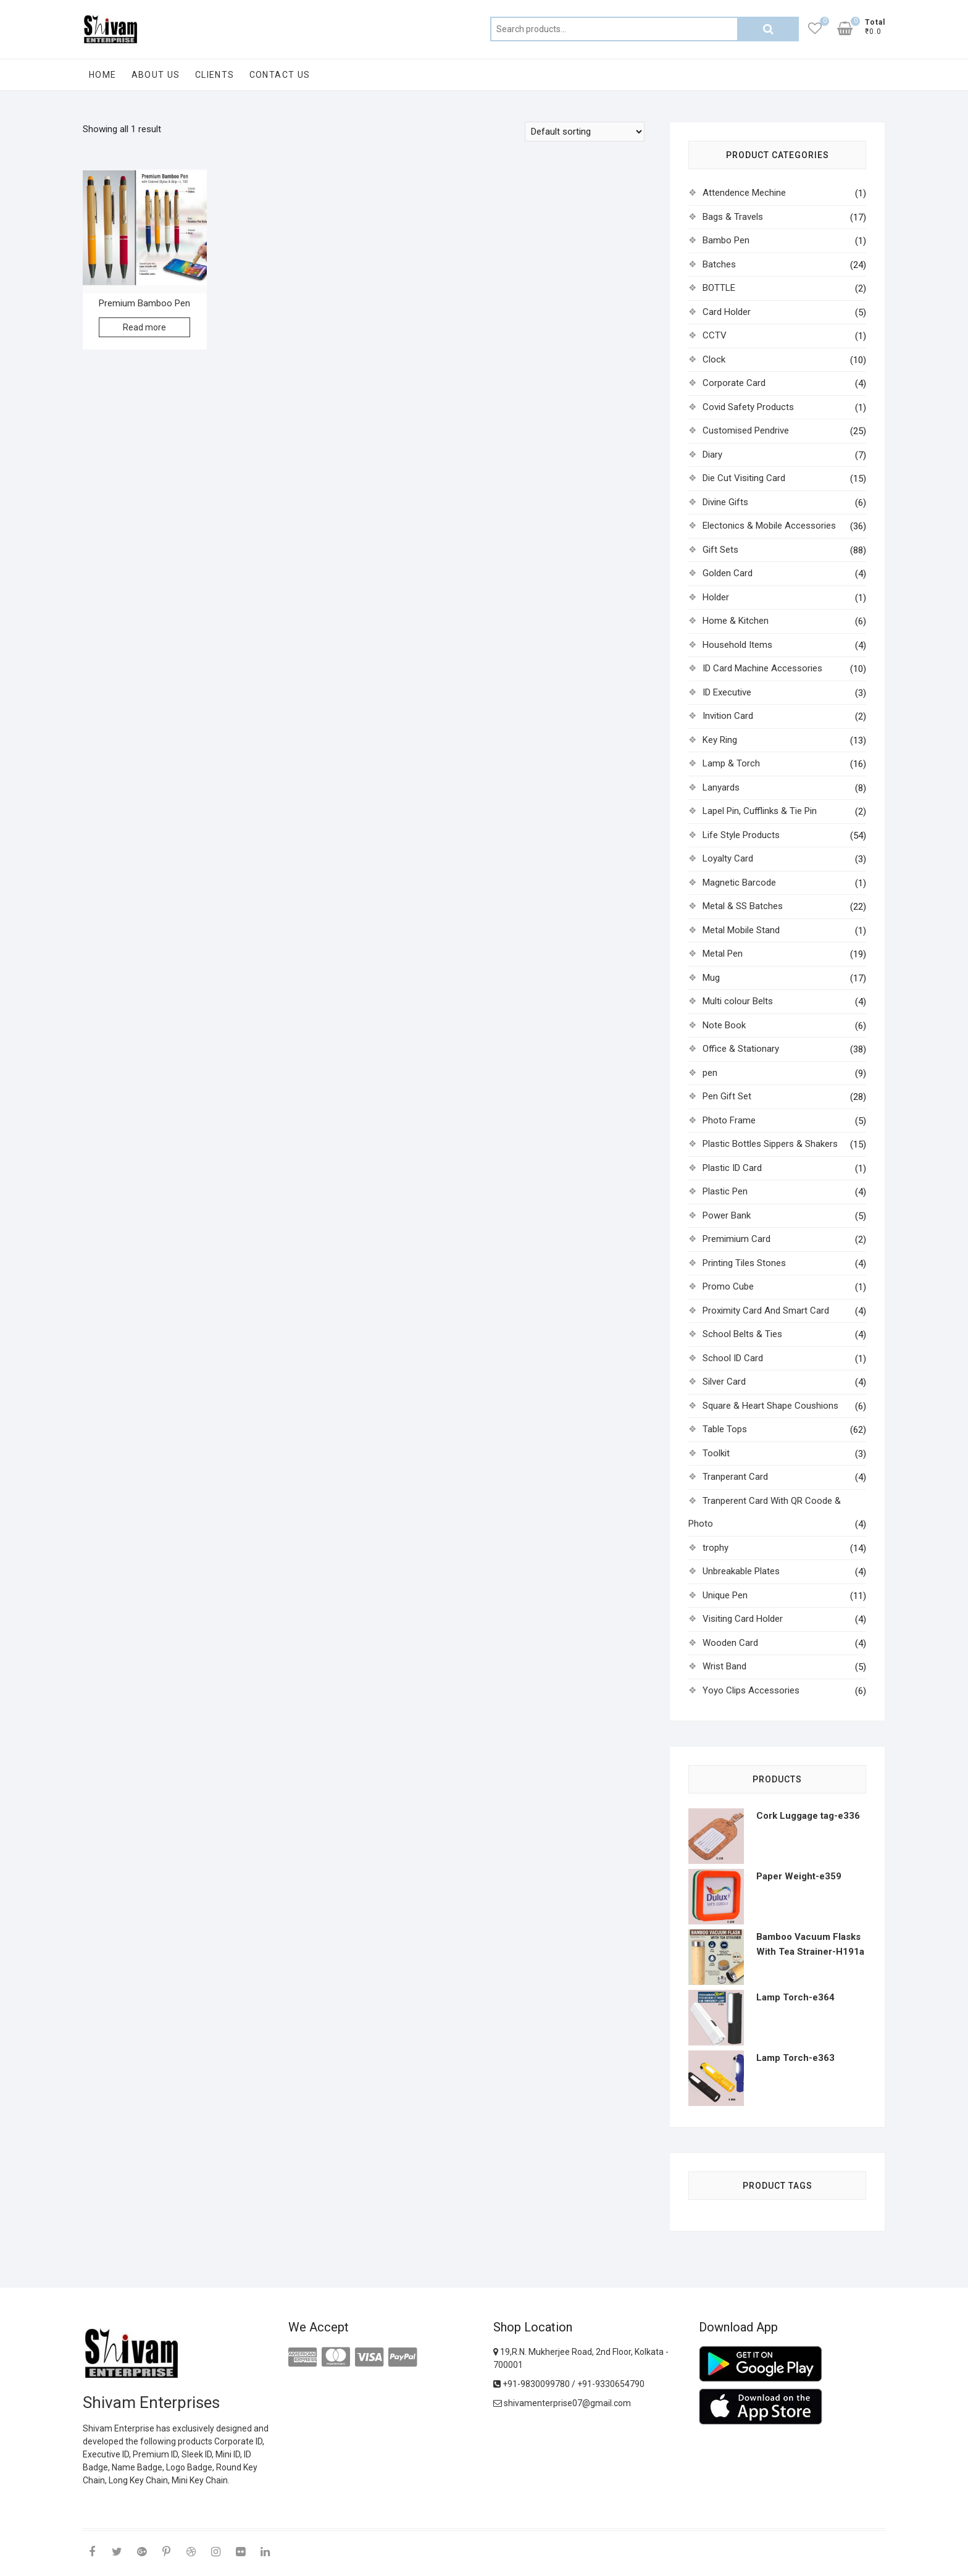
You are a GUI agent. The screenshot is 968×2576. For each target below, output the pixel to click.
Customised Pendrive (746, 430)
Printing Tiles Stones (744, 1263)
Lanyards (721, 787)
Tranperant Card (735, 1476)
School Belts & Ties (742, 1334)
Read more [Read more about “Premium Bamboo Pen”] (144, 327)
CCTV (715, 335)
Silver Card (724, 1381)
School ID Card (733, 1358)
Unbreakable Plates (741, 1571)
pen (710, 1072)
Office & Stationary (741, 1048)
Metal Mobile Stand (741, 930)
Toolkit (716, 1453)
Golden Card (728, 573)
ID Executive (727, 692)
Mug (711, 977)
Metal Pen (723, 953)
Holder (716, 597)
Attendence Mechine (744, 192)
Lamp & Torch (731, 763)
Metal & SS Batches (743, 906)
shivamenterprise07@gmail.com (562, 2403)
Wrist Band (724, 1666)
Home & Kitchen (736, 620)
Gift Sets (720, 549)
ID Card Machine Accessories (762, 668)
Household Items (737, 644)
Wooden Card (730, 1642)
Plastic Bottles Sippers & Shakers (770, 1143)
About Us (155, 75)
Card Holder (727, 311)
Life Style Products (741, 835)
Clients (215, 75)
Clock (714, 359)
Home (103, 75)
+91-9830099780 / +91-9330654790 (569, 2384)
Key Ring (720, 739)
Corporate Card (734, 382)
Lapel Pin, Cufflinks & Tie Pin (760, 810)
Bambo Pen (726, 240)
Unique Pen (725, 1595)
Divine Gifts (725, 502)
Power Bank (727, 1215)
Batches (719, 264)
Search (768, 29)
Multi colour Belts (738, 1001)
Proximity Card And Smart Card (766, 1310)
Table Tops (725, 1429)
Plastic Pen (725, 1191)
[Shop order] (585, 131)
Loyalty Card (728, 858)
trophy (715, 1547)
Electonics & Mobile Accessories (769, 525)
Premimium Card (736, 1238)
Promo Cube (728, 1286)
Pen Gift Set (727, 1096)
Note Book (724, 1025)
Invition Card (728, 715)
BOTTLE (719, 287)
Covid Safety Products (748, 407)
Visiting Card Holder (743, 1618)
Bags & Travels (733, 216)
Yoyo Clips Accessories (751, 1690)
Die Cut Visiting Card (744, 478)
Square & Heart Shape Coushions (770, 1405)
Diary (712, 454)
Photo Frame (729, 1120)
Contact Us (280, 75)
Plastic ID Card (732, 1167)
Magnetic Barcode (739, 882)
